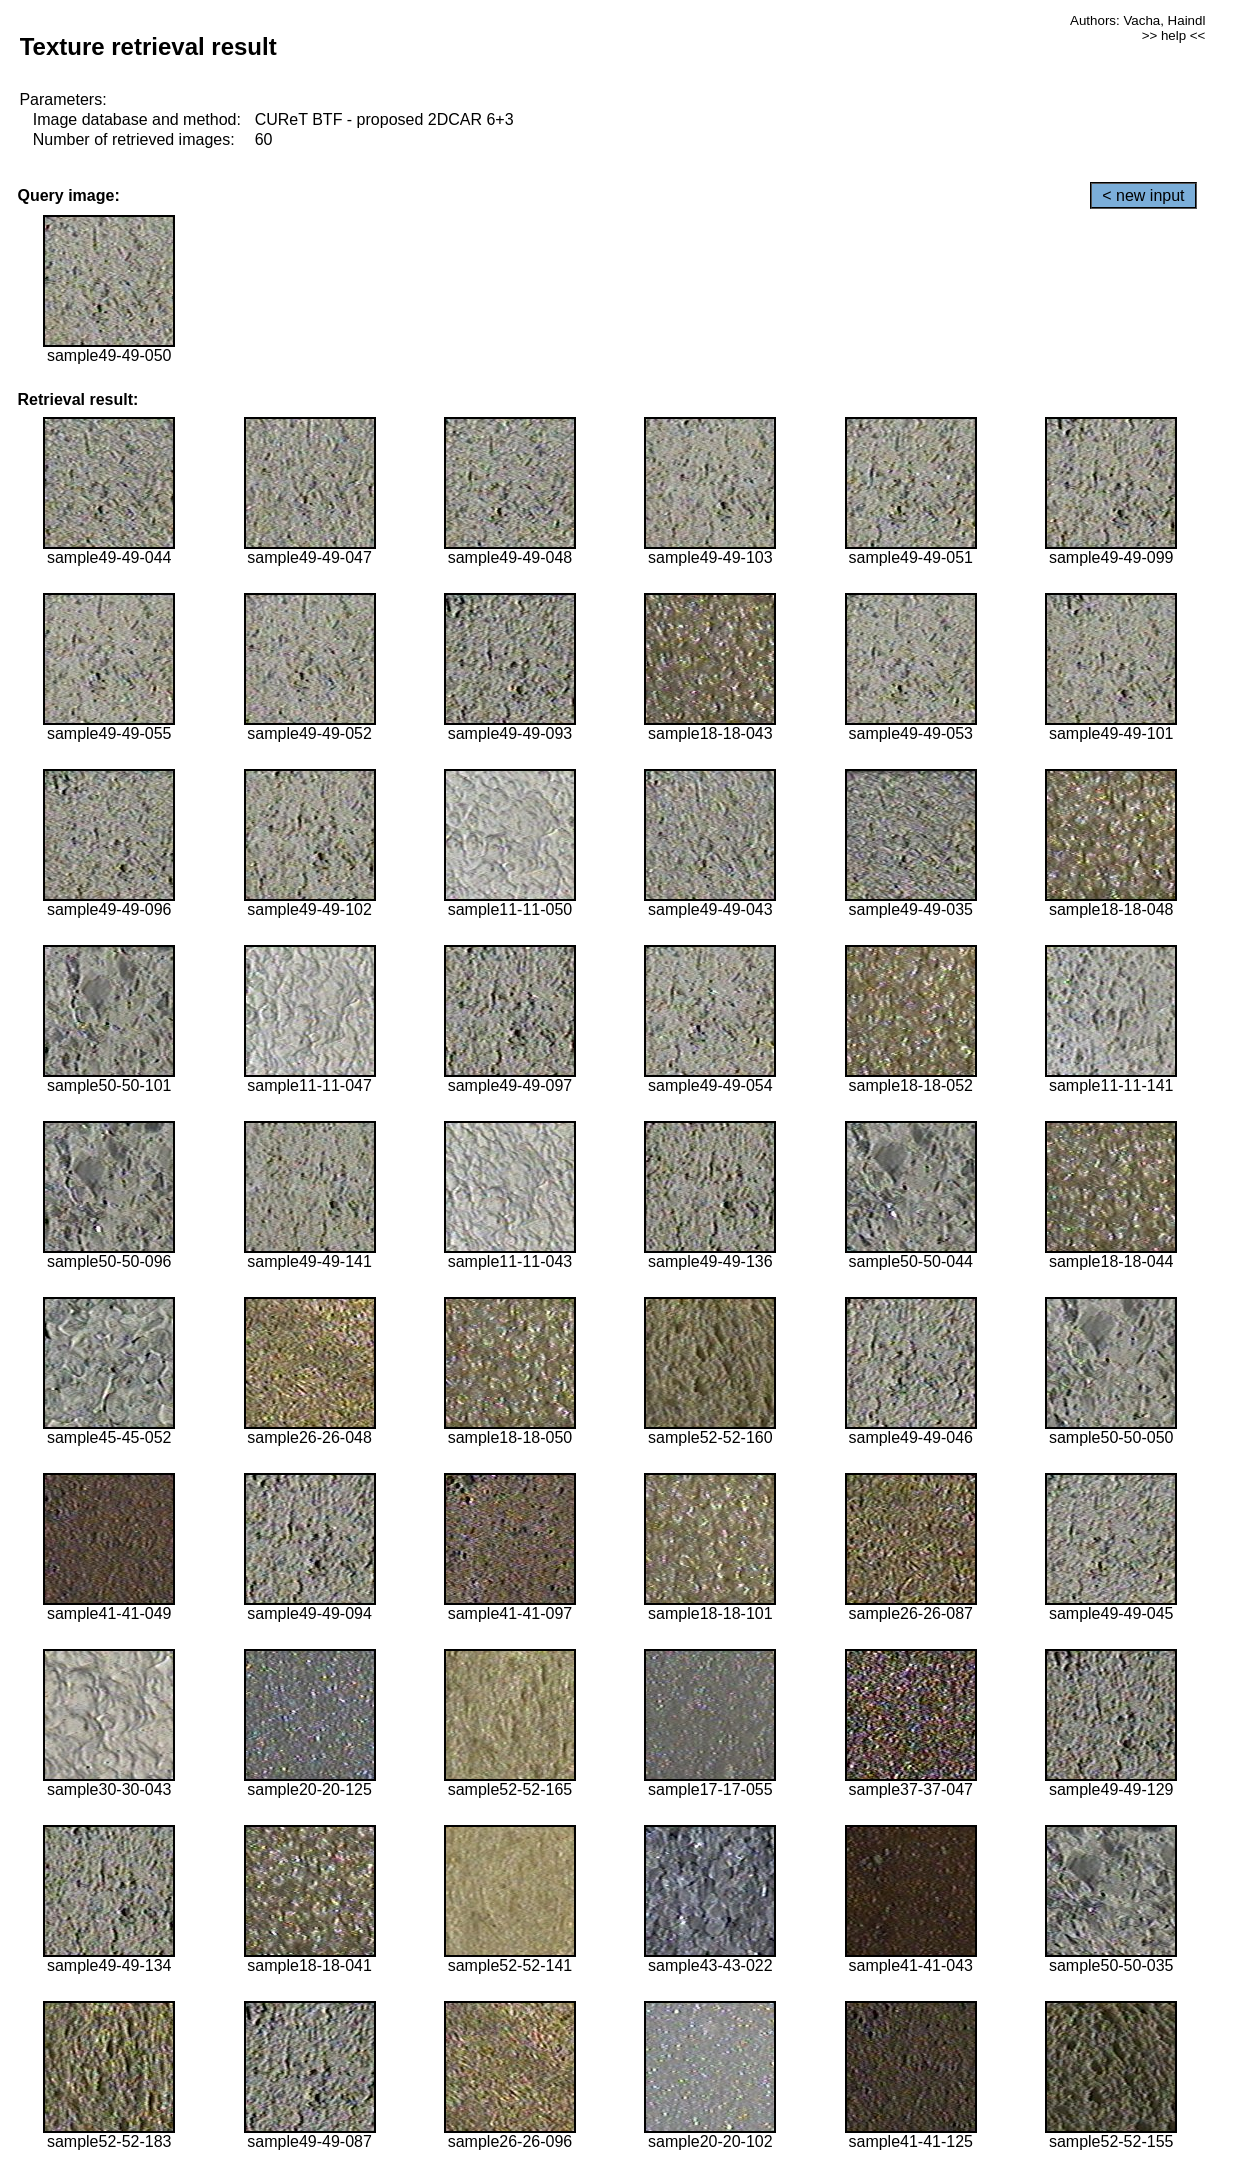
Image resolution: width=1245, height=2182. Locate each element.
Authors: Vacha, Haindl (1137, 20)
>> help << (1174, 35)
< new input (1143, 195)
